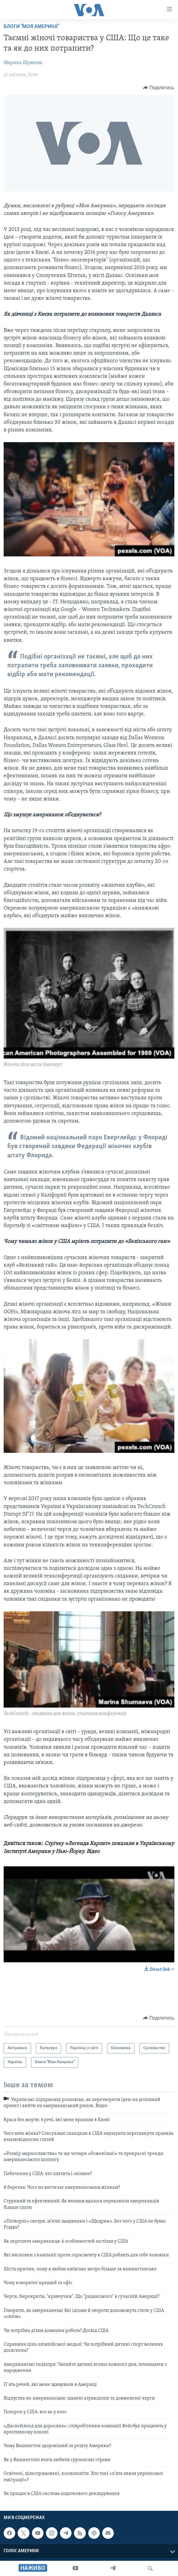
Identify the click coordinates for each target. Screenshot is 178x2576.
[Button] (158, 87)
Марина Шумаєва (23, 62)
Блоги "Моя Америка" (31, 27)
